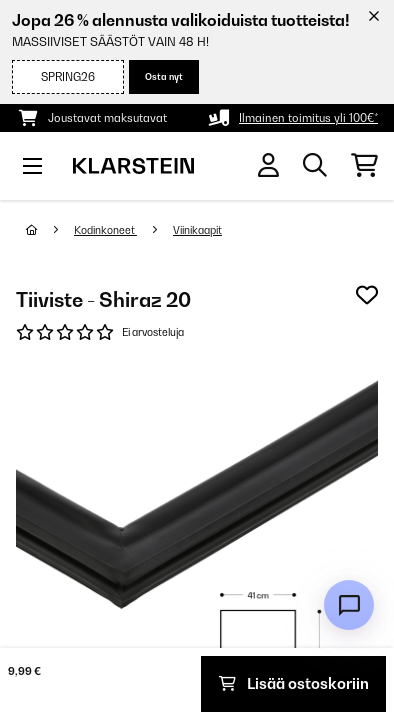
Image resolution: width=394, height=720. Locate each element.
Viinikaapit (197, 230)
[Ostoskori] (364, 166)
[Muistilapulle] (367, 295)
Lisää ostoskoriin (294, 683)
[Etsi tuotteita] (315, 166)
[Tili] (268, 165)
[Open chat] (349, 605)
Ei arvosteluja (153, 332)
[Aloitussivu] (50, 230)
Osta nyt (164, 76)
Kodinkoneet (105, 230)
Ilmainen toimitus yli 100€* (308, 118)
